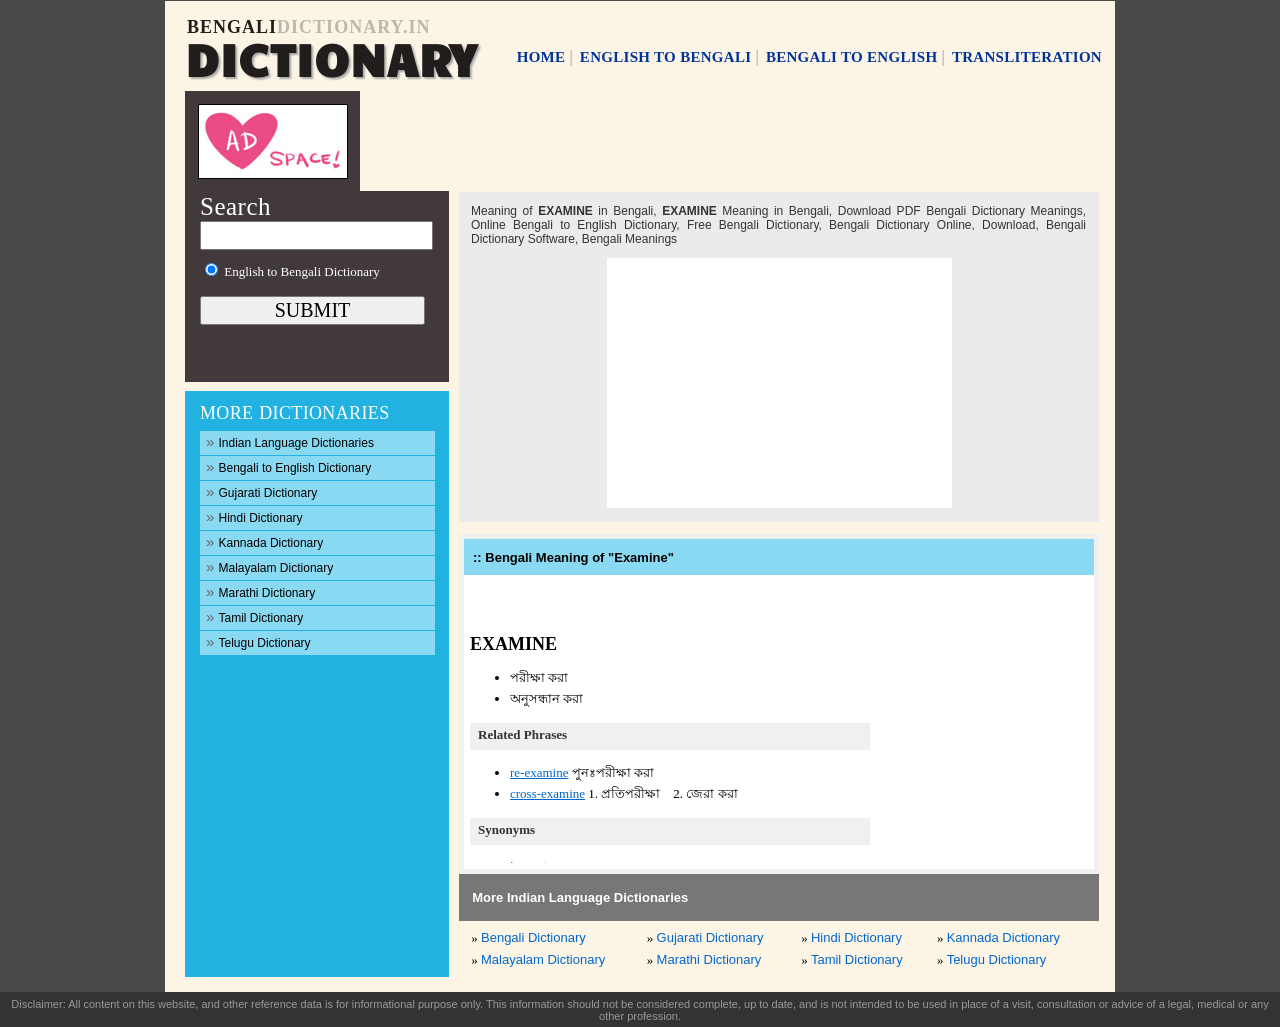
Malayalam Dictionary (269, 566)
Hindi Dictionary (254, 516)
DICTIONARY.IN (353, 27)
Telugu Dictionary (258, 641)
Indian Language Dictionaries (290, 441)
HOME (541, 57)
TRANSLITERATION (1027, 57)
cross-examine (547, 793)
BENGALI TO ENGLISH (852, 57)
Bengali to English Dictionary (288, 466)
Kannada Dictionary (264, 541)
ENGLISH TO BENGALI (666, 57)
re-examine (539, 772)
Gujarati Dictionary (261, 491)
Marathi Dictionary (260, 591)
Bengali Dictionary (533, 937)
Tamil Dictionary (254, 616)
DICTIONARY (331, 57)
